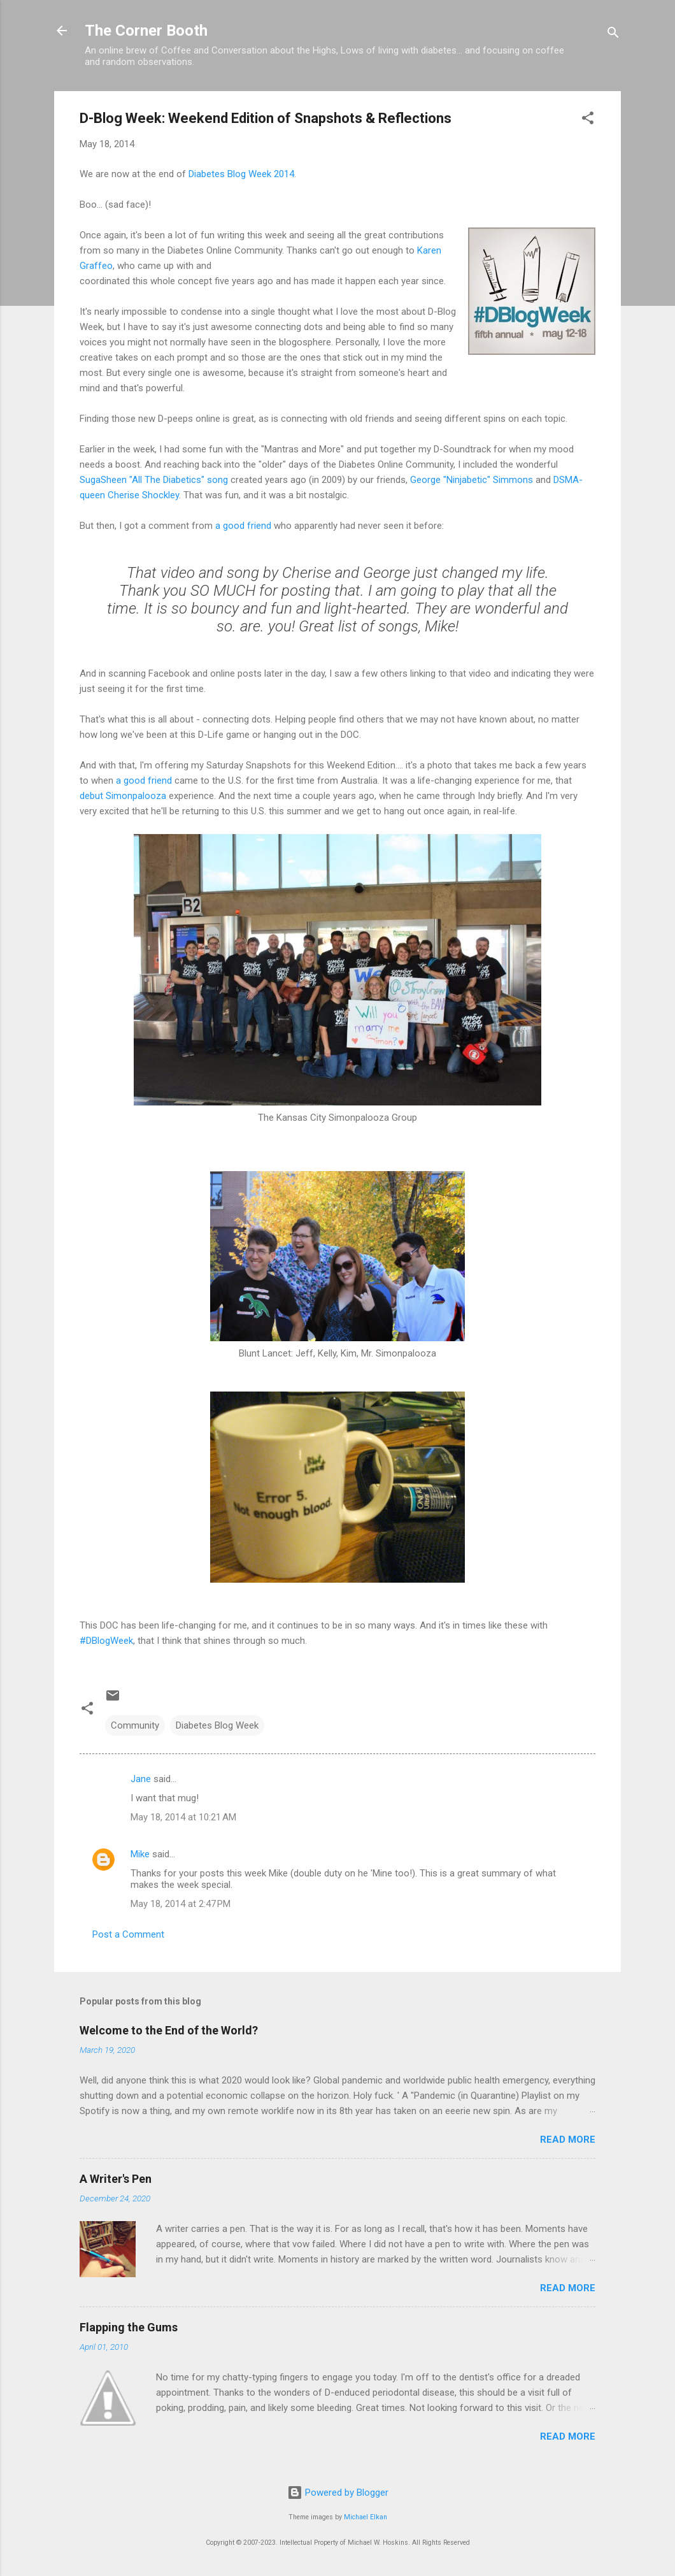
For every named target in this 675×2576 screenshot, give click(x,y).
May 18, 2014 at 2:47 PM (181, 1904)
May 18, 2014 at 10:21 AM (183, 1817)
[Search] (613, 34)
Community (135, 1725)
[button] (587, 120)
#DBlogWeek (106, 1640)
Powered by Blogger (337, 2492)
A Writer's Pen (116, 2178)
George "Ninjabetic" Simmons (471, 480)
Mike (140, 1854)
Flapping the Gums (129, 2327)
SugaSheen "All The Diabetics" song (154, 480)
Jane (141, 1779)
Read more (567, 2139)
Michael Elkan (365, 2517)
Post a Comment (128, 1934)
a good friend (243, 525)
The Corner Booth (146, 31)
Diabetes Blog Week (217, 1725)
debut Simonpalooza (123, 796)
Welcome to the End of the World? (169, 2030)
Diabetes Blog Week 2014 (241, 174)
